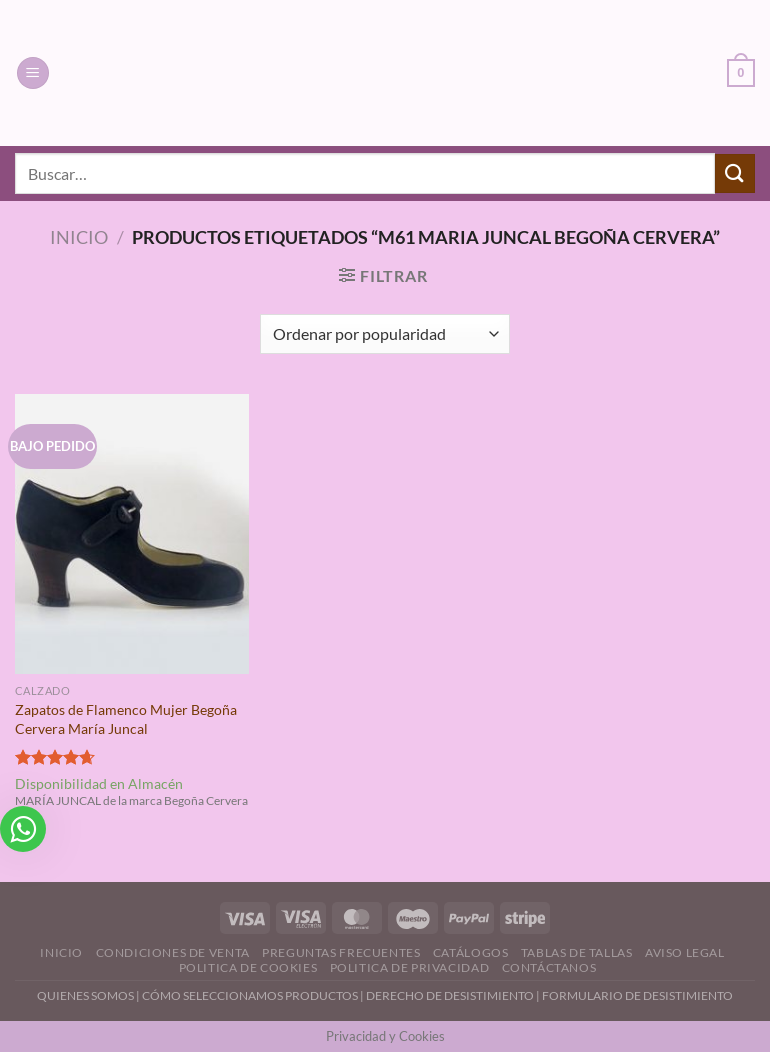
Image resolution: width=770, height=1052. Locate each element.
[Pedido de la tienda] (384, 334)
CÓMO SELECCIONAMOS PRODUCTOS (250, 995)
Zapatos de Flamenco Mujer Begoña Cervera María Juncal (126, 719)
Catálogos (471, 952)
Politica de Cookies (248, 967)
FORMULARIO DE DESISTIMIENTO (637, 995)
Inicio (79, 237)
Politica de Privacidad (409, 967)
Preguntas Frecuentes (341, 952)
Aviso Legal (685, 952)
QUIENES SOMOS (85, 995)
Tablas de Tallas (577, 952)
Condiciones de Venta (173, 952)
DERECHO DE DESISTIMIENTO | (454, 995)
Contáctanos (549, 967)
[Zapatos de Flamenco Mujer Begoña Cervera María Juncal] (132, 534)
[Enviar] (735, 173)
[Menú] (33, 73)
